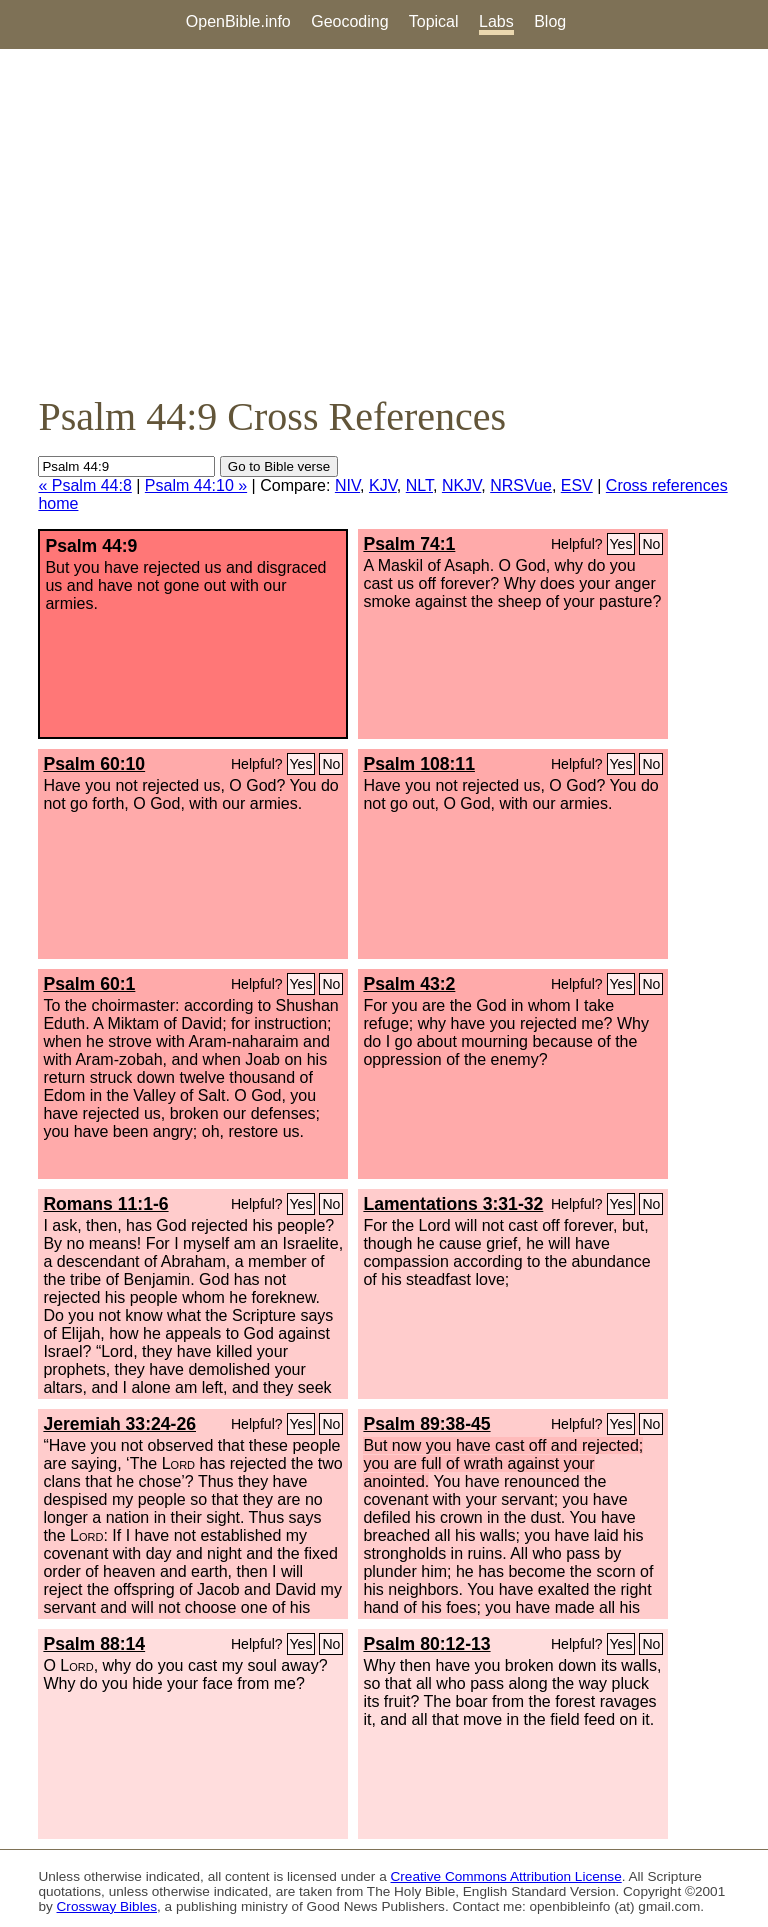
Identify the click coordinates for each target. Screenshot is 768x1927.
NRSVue (521, 485)
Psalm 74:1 (409, 544)
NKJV (461, 485)
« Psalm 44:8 (84, 485)
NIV (347, 485)
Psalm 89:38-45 (426, 1424)
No (651, 544)
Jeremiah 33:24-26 (119, 1424)
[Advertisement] (384, 221)
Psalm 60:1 (89, 984)
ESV (577, 485)
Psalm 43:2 (409, 984)
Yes (621, 544)
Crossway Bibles (107, 1906)
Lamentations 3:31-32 (453, 1204)
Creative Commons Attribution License (506, 1876)
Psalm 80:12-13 (426, 1644)
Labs (496, 21)
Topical (434, 21)
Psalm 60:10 (94, 764)
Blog (550, 21)
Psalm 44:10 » (196, 485)
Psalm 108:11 (419, 764)
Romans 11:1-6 (105, 1204)
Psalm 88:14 (94, 1644)
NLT (419, 485)
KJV (383, 485)
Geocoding (349, 21)
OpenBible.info (238, 21)
